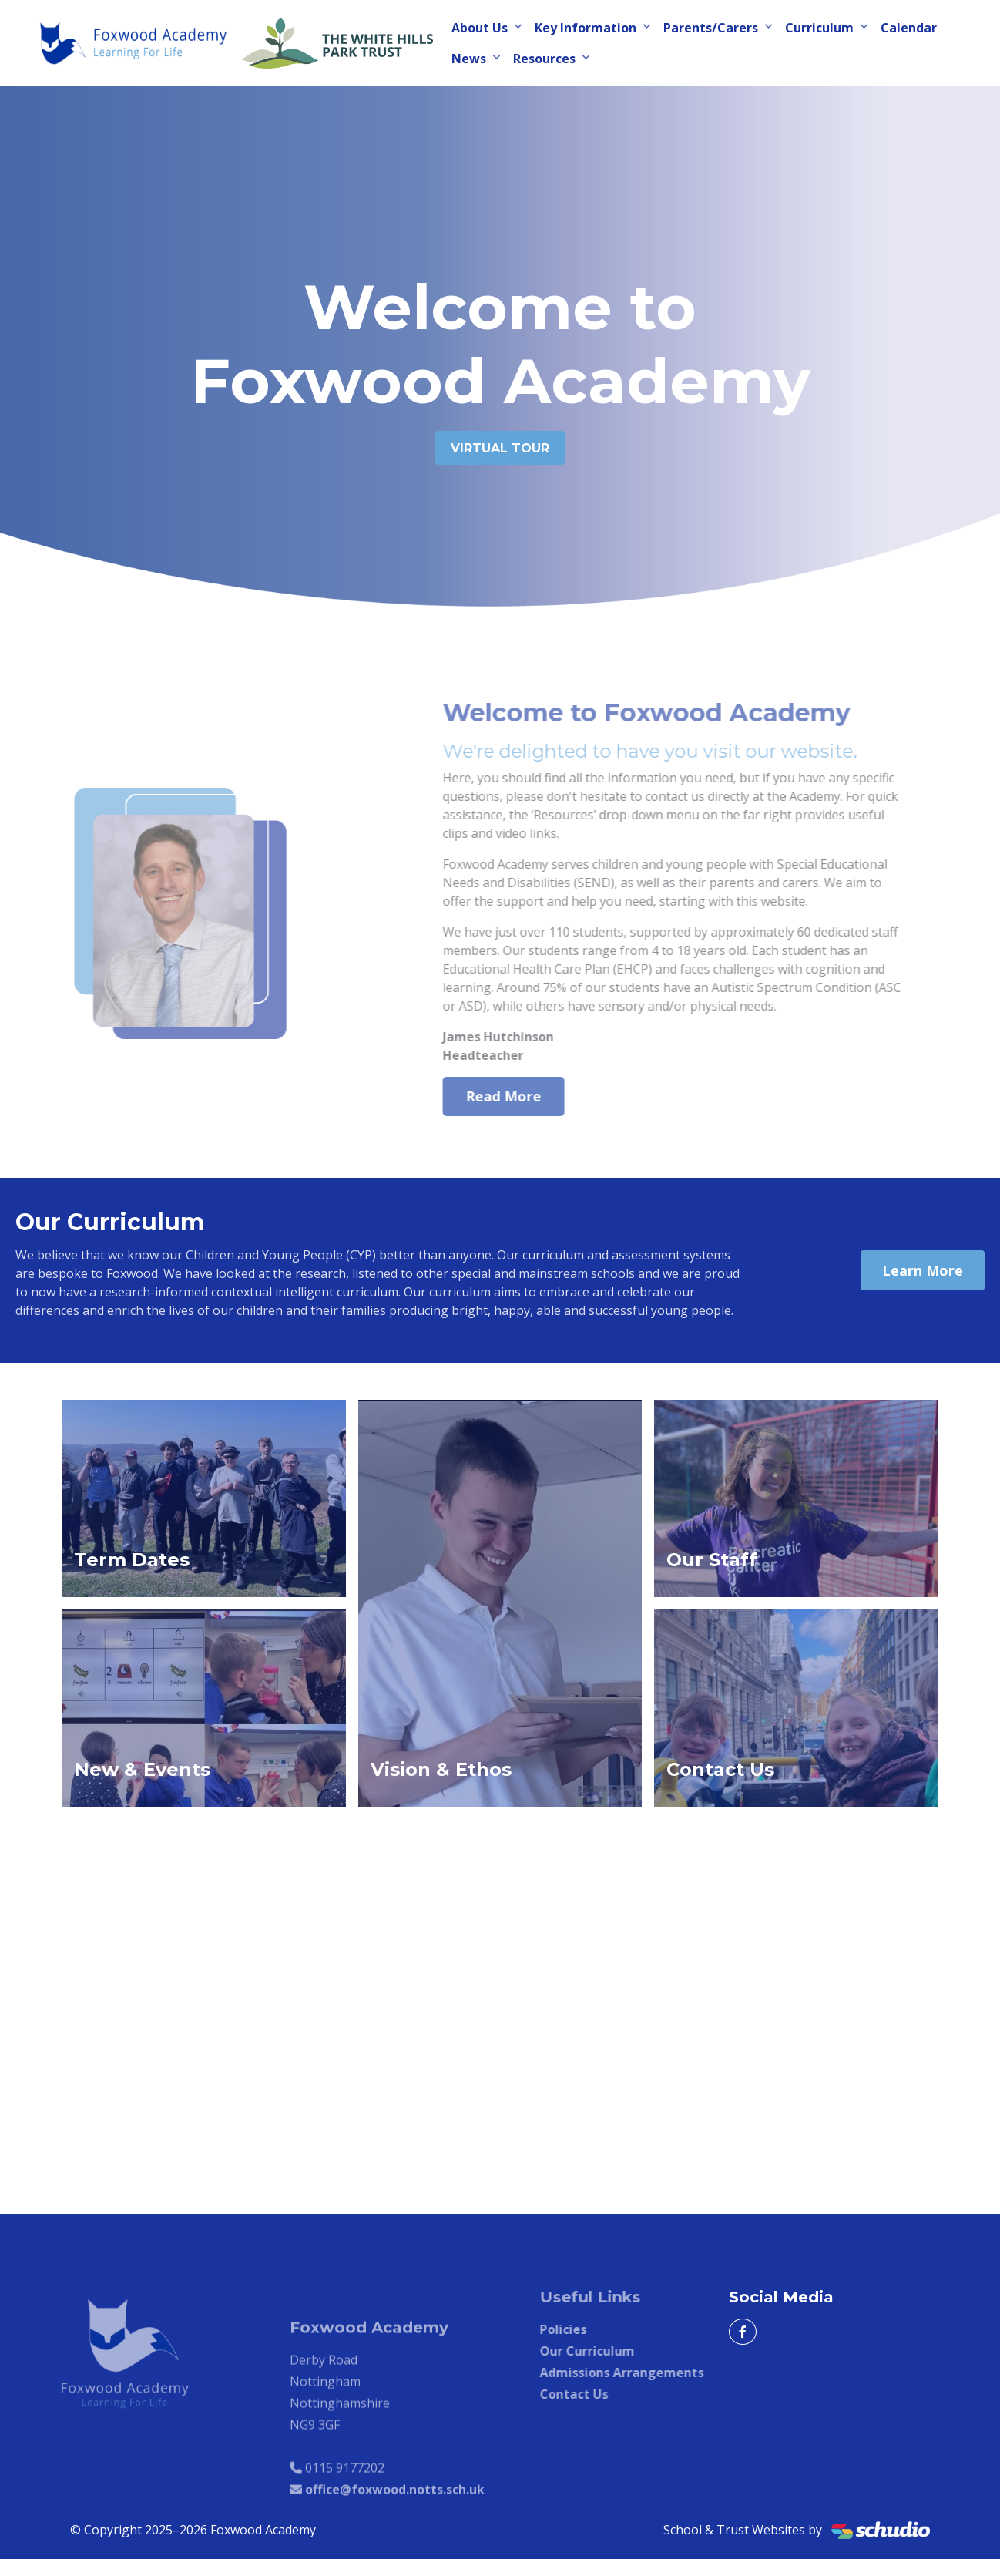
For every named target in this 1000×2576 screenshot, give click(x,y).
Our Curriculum (619, 2350)
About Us (479, 27)
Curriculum (819, 27)
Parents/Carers (710, 27)
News (468, 58)
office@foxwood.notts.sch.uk (395, 2522)
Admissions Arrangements (654, 2372)
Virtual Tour (500, 448)
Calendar (909, 27)
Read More (535, 1096)
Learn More (922, 1270)
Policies (595, 2329)
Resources (544, 58)
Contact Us (606, 2394)
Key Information (585, 27)
